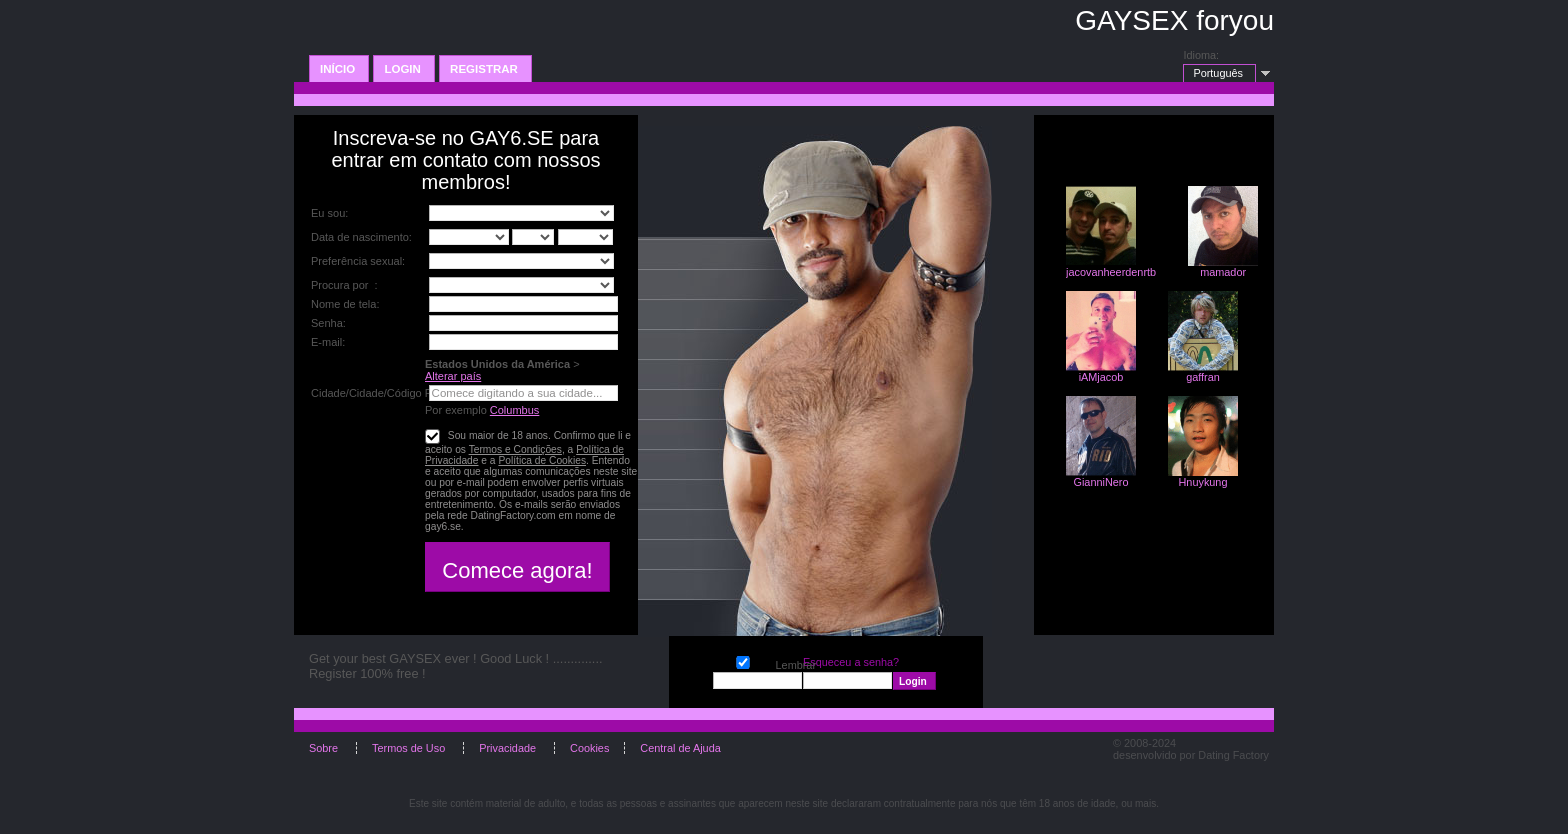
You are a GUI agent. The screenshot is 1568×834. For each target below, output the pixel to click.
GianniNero (1100, 482)
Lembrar (743, 660)
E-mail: (328, 342)
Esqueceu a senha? (852, 662)
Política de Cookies (542, 460)
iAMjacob (1101, 377)
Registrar (485, 69)
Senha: (330, 323)
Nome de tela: (347, 304)
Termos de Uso (410, 748)
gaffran (1203, 377)
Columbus (515, 410)
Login (404, 69)
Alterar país (453, 376)
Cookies (589, 748)
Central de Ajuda (680, 748)
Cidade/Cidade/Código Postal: (384, 393)
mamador (1223, 272)
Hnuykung (1203, 482)
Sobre (325, 748)
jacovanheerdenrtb (1111, 272)
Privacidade (509, 748)
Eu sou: (329, 213)
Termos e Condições (515, 449)
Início (339, 69)
